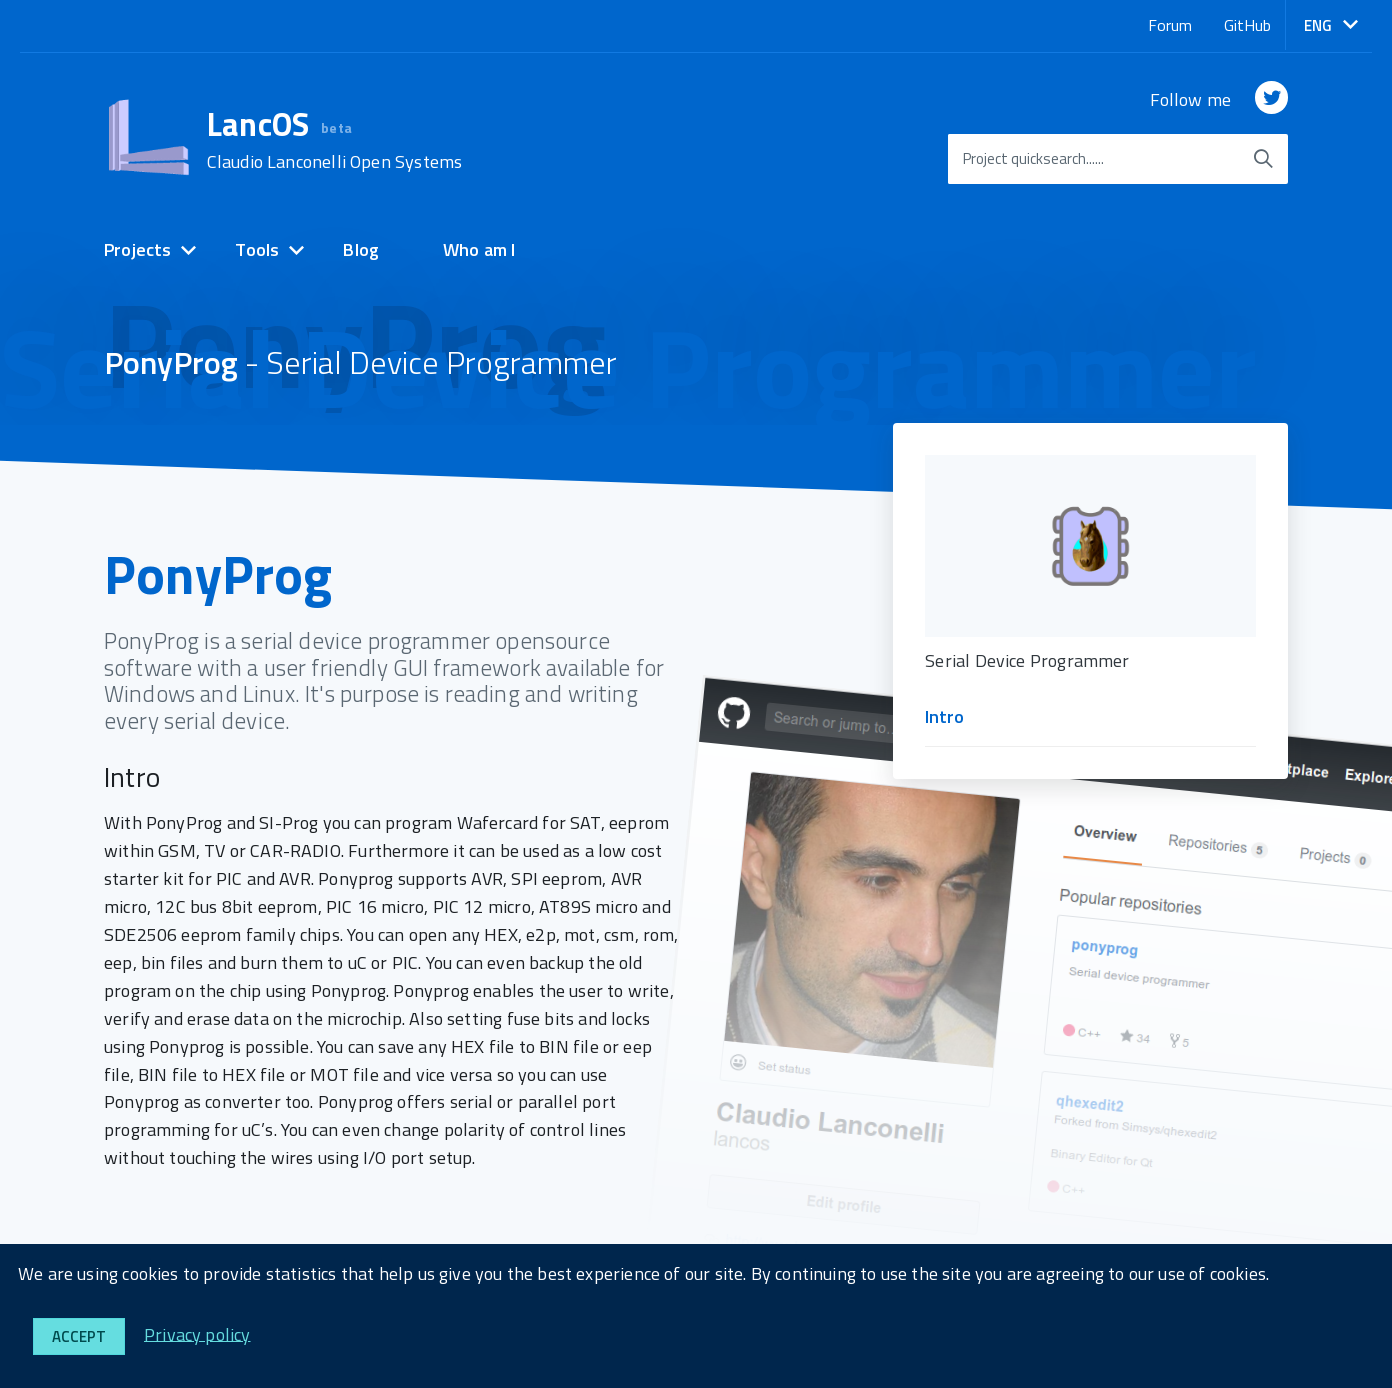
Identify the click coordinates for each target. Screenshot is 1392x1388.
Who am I (479, 249)
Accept (79, 1336)
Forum (1170, 25)
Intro (944, 716)
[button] (1331, 25)
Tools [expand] (257, 249)
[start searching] (1263, 159)
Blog (361, 249)
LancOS (335, 140)
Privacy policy (197, 1333)
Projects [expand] (137, 249)
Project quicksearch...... (1033, 158)
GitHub (1247, 25)
